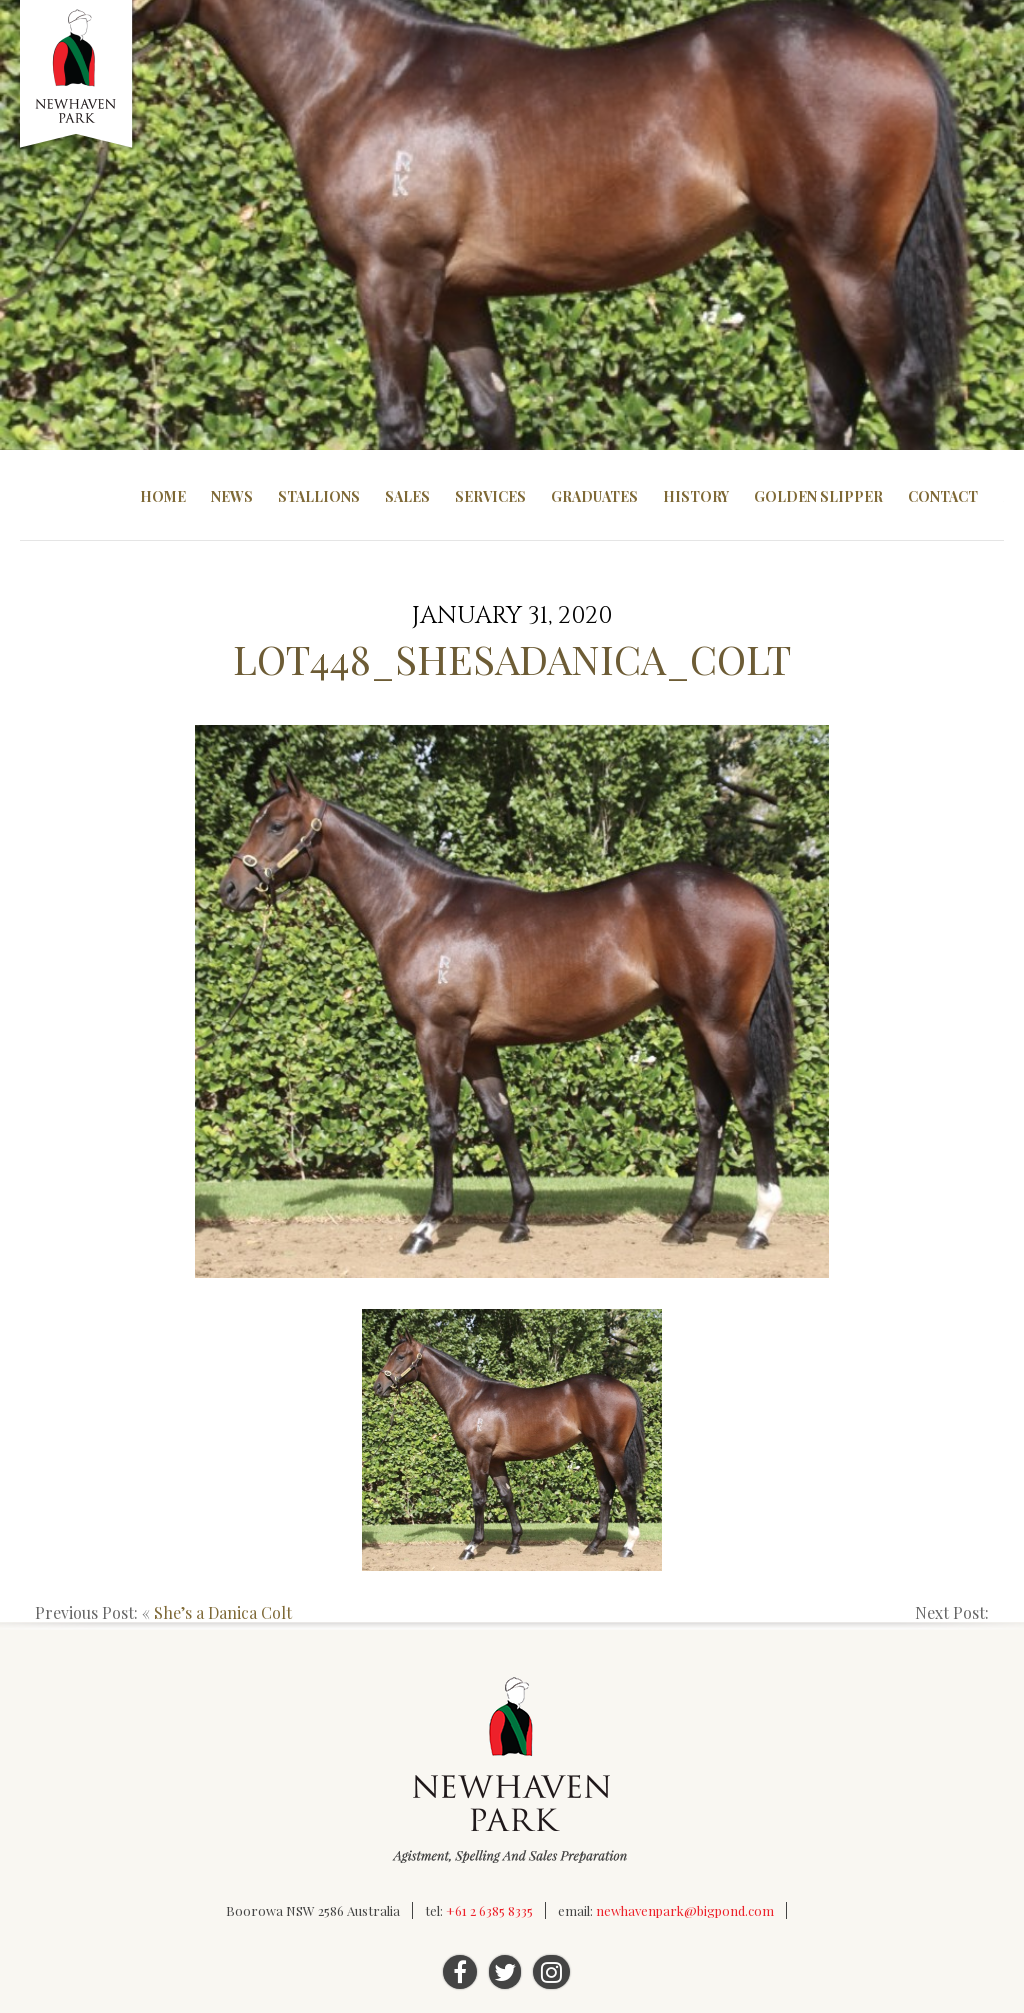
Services (490, 496)
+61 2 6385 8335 (489, 1910)
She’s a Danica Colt (223, 1612)
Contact (943, 496)
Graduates (594, 496)
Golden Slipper (818, 496)
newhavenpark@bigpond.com (685, 1910)
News (232, 496)
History (696, 496)
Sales (407, 496)
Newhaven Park (77, 75)
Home (163, 496)
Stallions (319, 496)
